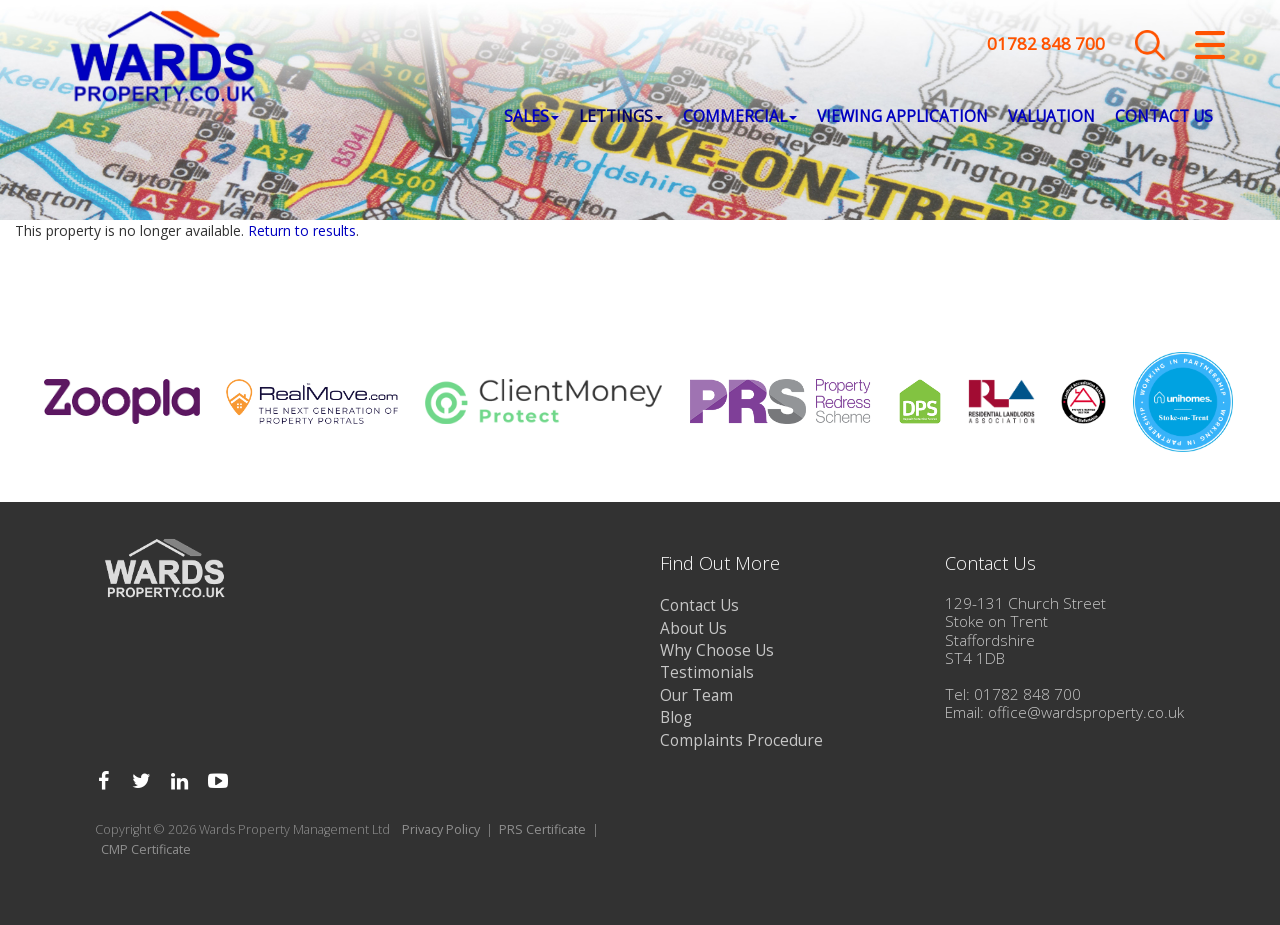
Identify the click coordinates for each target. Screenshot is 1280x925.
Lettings (621, 120)
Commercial (740, 120)
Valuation (1051, 120)
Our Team (696, 695)
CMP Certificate (146, 849)
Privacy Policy (441, 829)
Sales (531, 120)
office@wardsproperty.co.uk (1086, 712)
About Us (693, 628)
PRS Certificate (542, 829)
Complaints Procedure (741, 740)
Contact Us (1164, 120)
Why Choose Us (717, 650)
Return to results (302, 230)
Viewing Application (902, 120)
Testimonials (707, 672)
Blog (676, 717)
